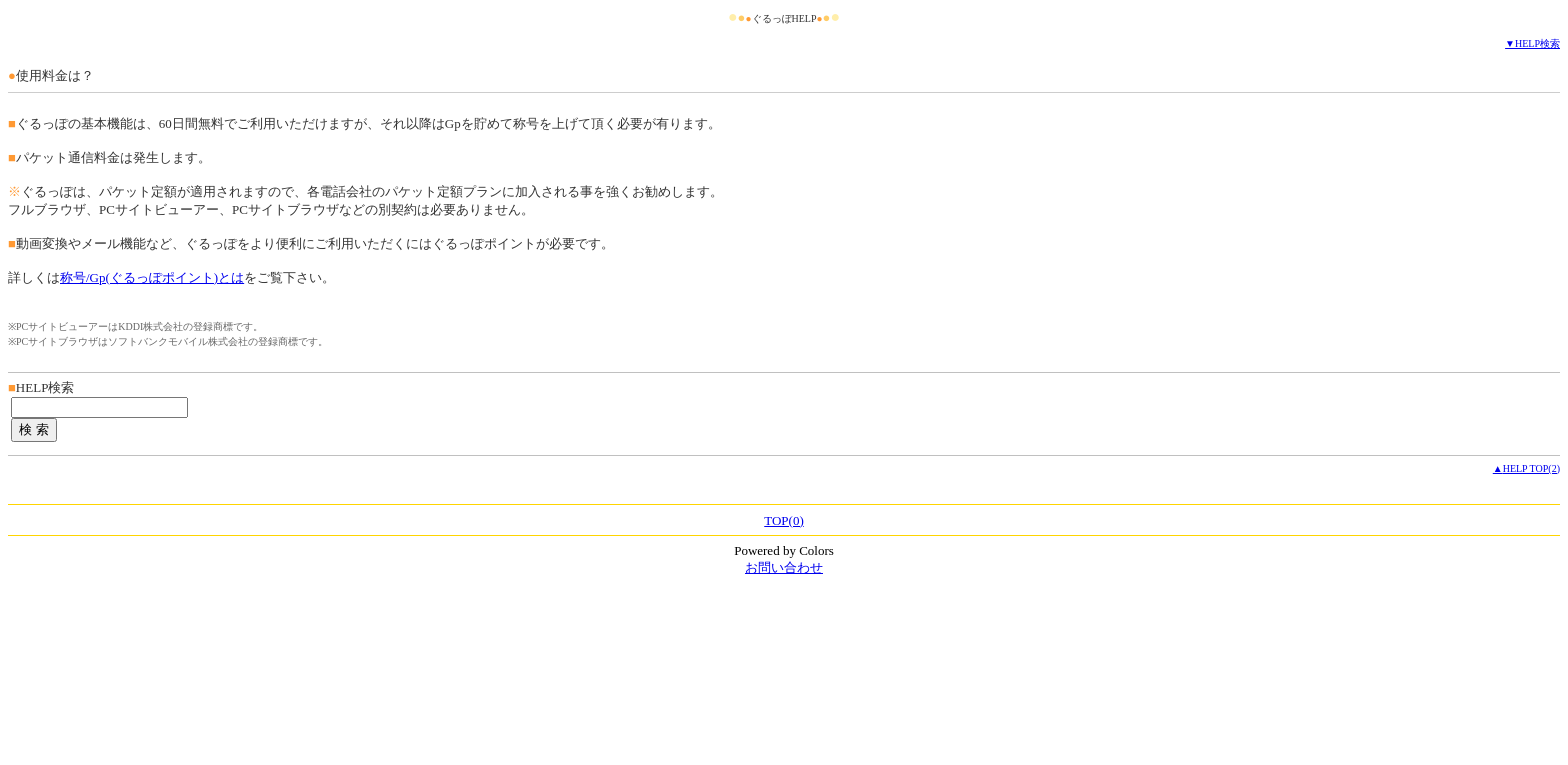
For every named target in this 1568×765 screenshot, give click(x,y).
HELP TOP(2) (1531, 468)
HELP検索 (1537, 43)
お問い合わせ (784, 567)
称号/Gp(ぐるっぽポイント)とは (152, 277)
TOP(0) (783, 520)
